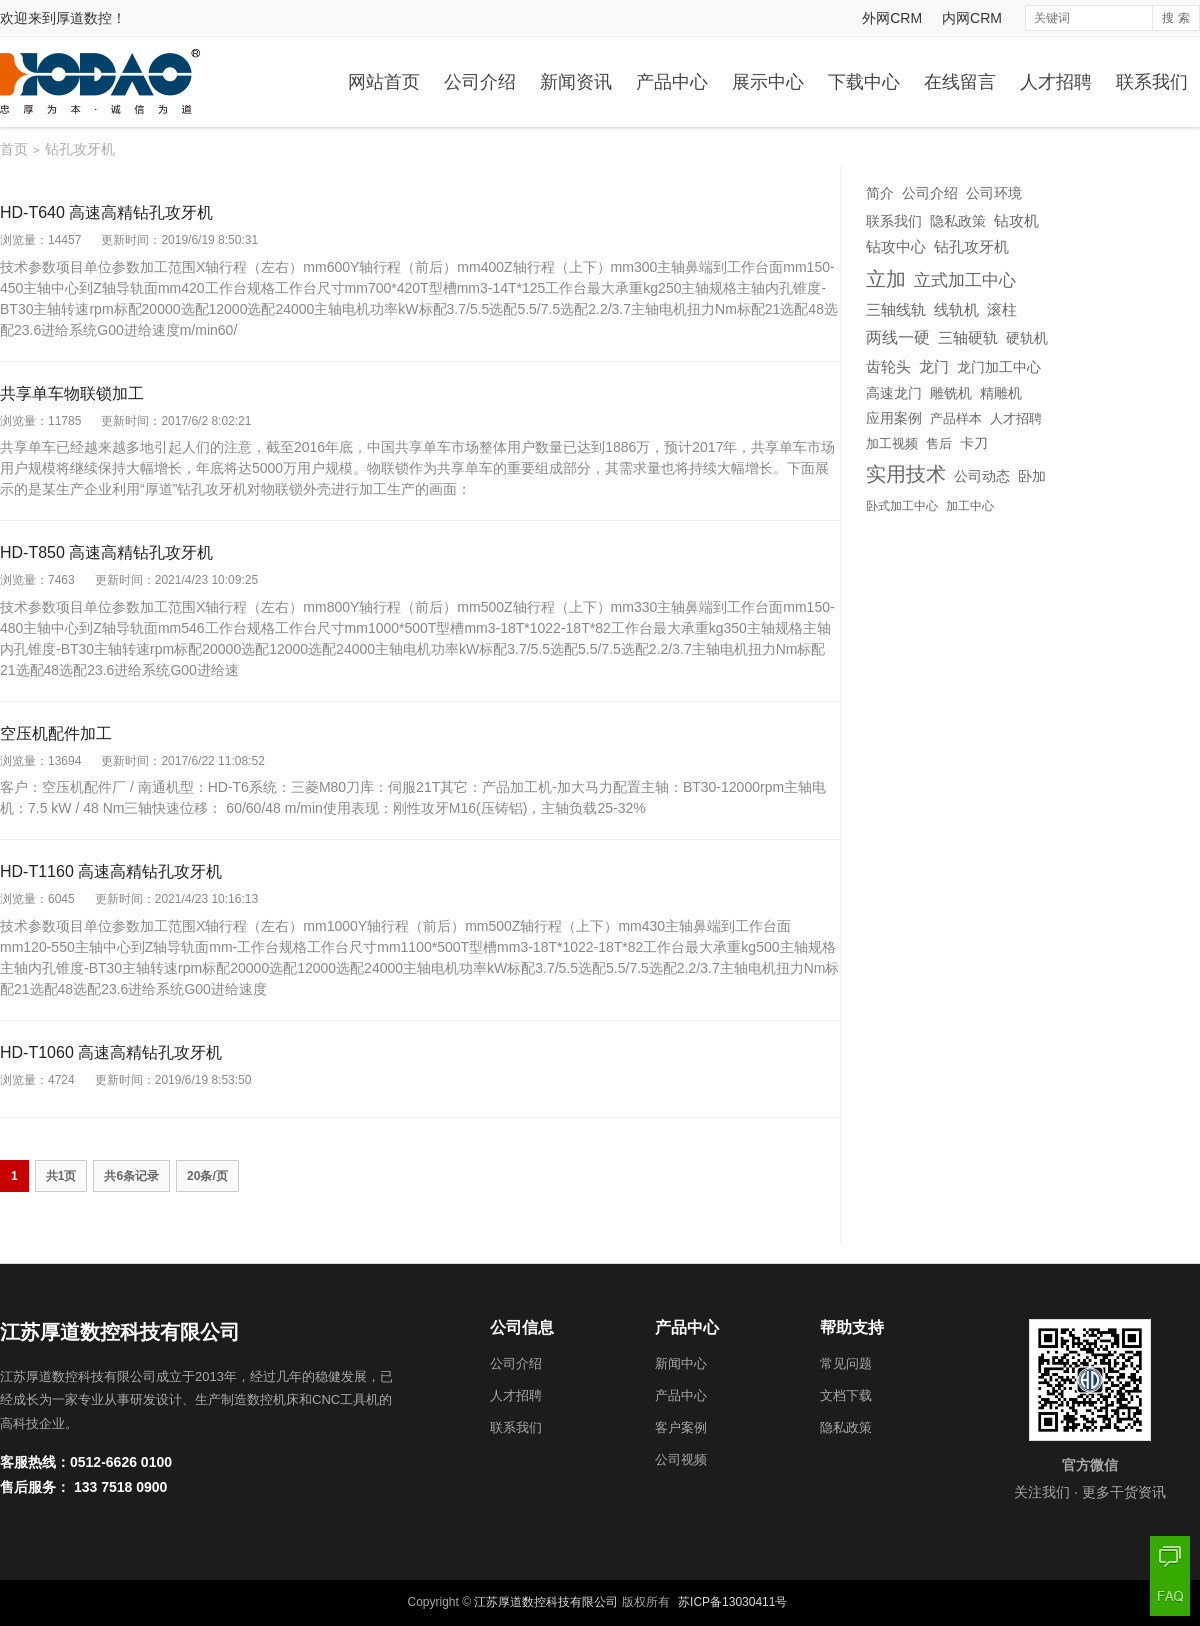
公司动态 (982, 476)
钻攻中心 (896, 247)
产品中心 (672, 82)
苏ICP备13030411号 (732, 1602)
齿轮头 (888, 367)
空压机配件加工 (56, 733)
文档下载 (846, 1395)
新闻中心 (681, 1363)
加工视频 (892, 444)
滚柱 (1002, 310)
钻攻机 (1016, 220)
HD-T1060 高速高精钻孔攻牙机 (111, 1052)
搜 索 (1175, 18)
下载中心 (864, 82)
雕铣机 (951, 393)
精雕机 (1001, 393)
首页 (14, 149)
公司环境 (994, 193)
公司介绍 (480, 82)
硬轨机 (1027, 338)
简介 (880, 193)
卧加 (1032, 476)
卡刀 (974, 443)
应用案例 (894, 418)
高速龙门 (894, 393)
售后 (939, 443)
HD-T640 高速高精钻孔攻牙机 (106, 212)
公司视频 (681, 1459)
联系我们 (1152, 82)
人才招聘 (1056, 82)
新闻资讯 (576, 82)
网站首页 (384, 82)
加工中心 (970, 506)
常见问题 (846, 1363)
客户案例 (681, 1427)
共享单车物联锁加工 (72, 393)
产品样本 (956, 418)
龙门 (934, 366)
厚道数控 (84, 18)
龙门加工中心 (999, 367)
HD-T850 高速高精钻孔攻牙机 (106, 552)
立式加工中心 (965, 280)
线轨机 (956, 310)
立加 (886, 279)
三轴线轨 (896, 310)
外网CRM (892, 18)
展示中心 (768, 82)
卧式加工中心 (902, 506)
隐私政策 (958, 221)
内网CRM (972, 18)
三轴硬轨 (968, 338)
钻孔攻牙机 (971, 247)
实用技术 (906, 474)
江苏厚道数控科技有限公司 (546, 1602)
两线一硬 (898, 337)
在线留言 (960, 82)
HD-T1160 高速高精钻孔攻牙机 (111, 871)
